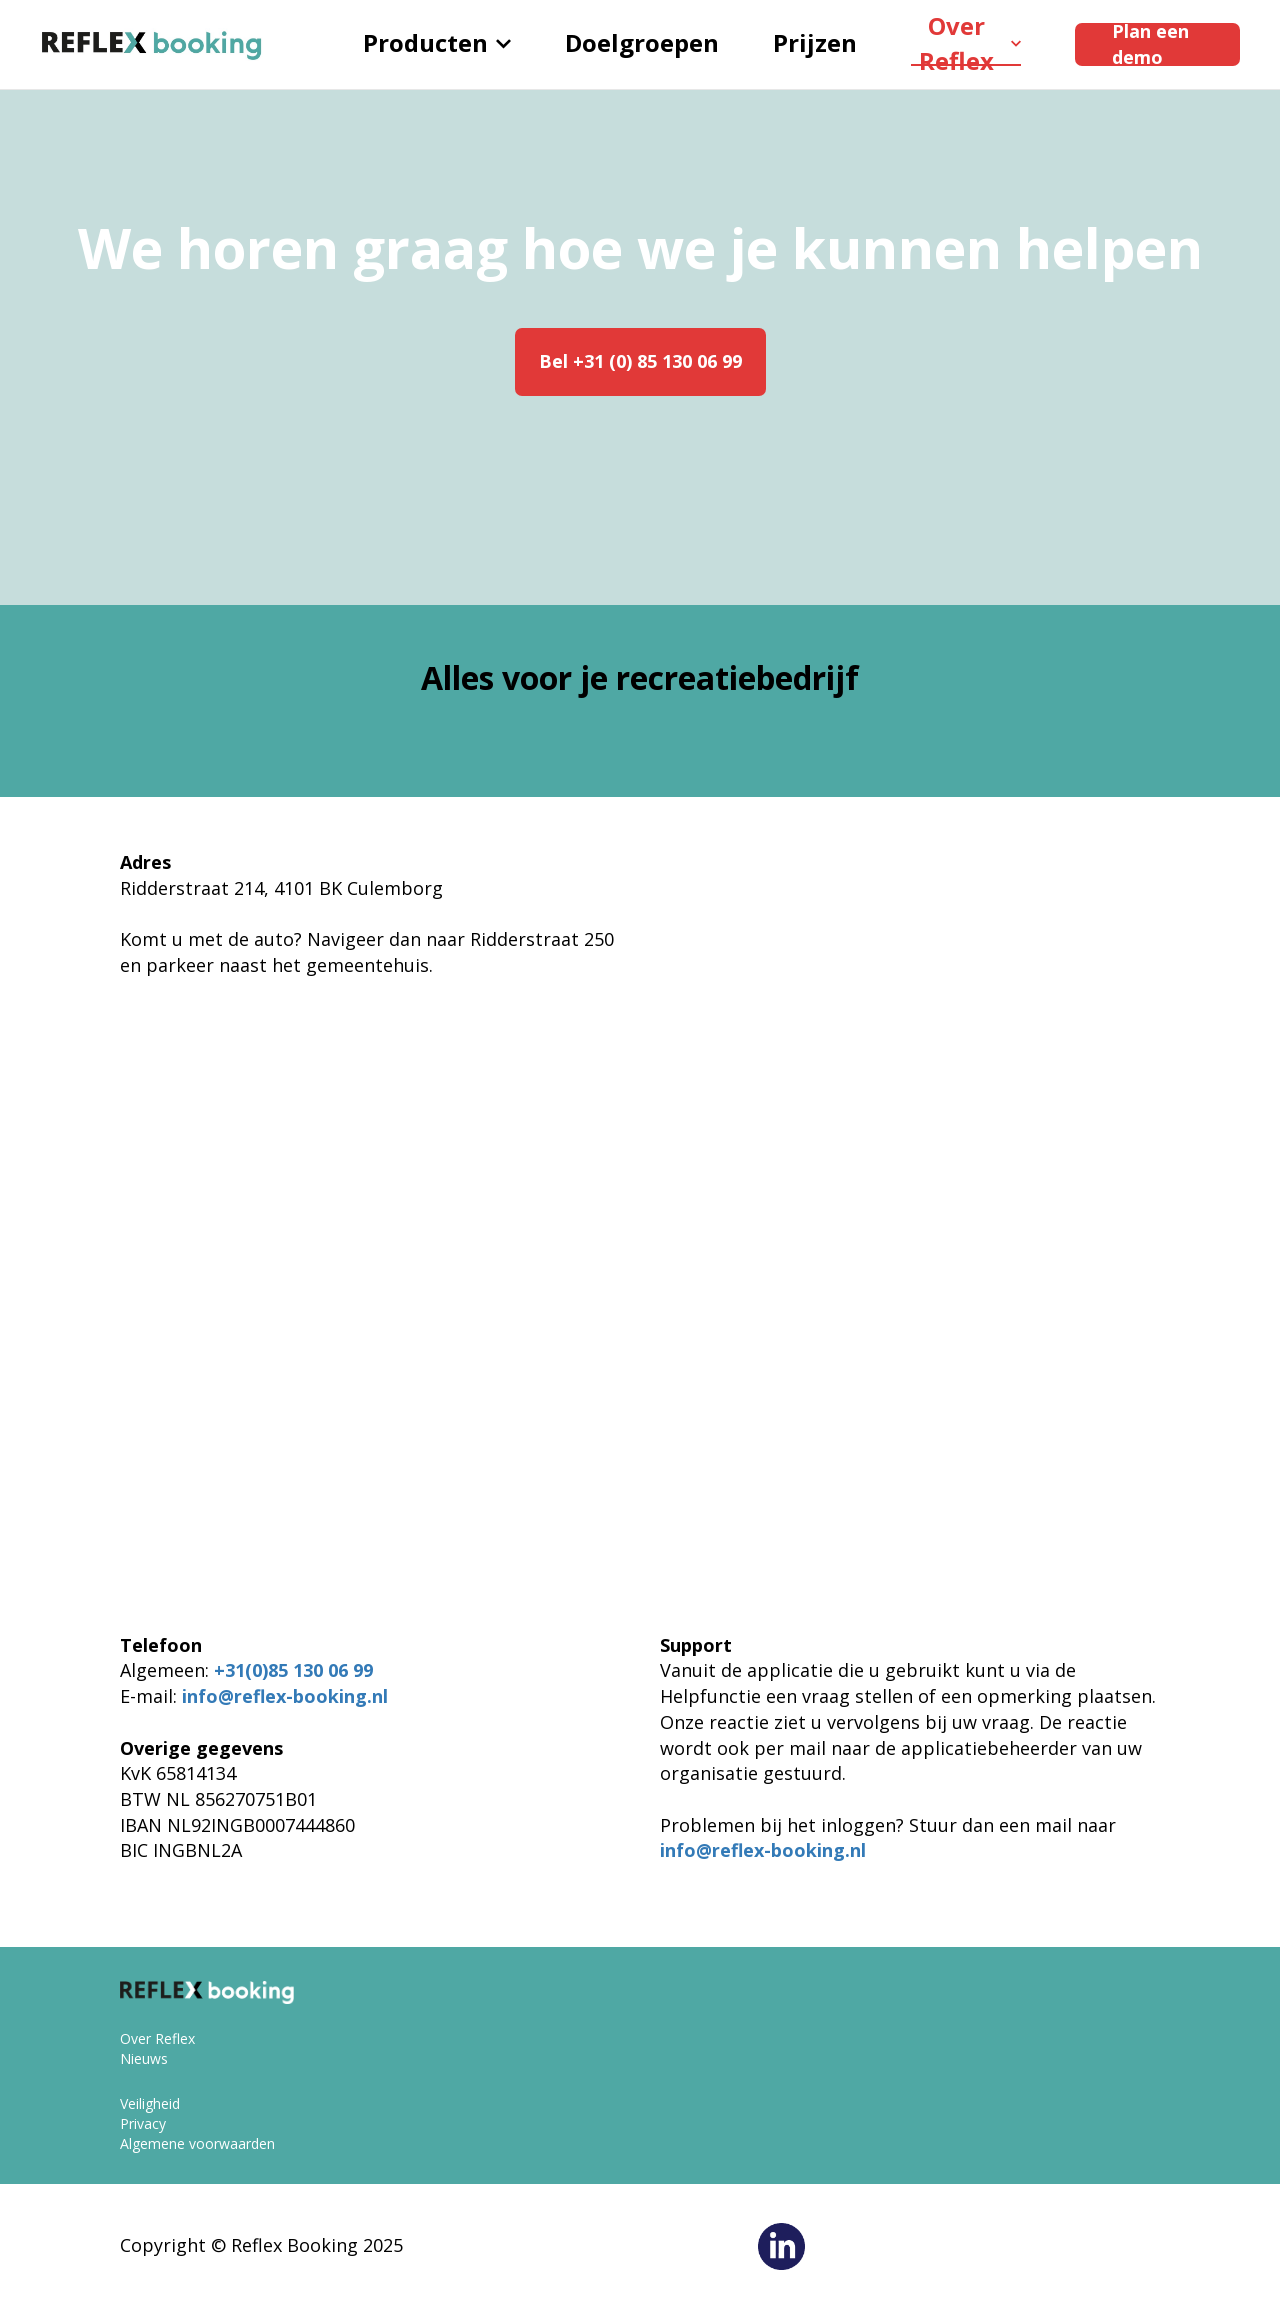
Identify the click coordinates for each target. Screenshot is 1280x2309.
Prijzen (815, 42)
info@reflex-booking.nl (285, 1696)
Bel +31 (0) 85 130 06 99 (640, 361)
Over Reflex (970, 44)
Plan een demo (1150, 44)
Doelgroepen (642, 42)
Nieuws (144, 2058)
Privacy (143, 2123)
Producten (437, 42)
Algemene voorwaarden (197, 2143)
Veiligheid (150, 2103)
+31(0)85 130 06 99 (293, 1670)
